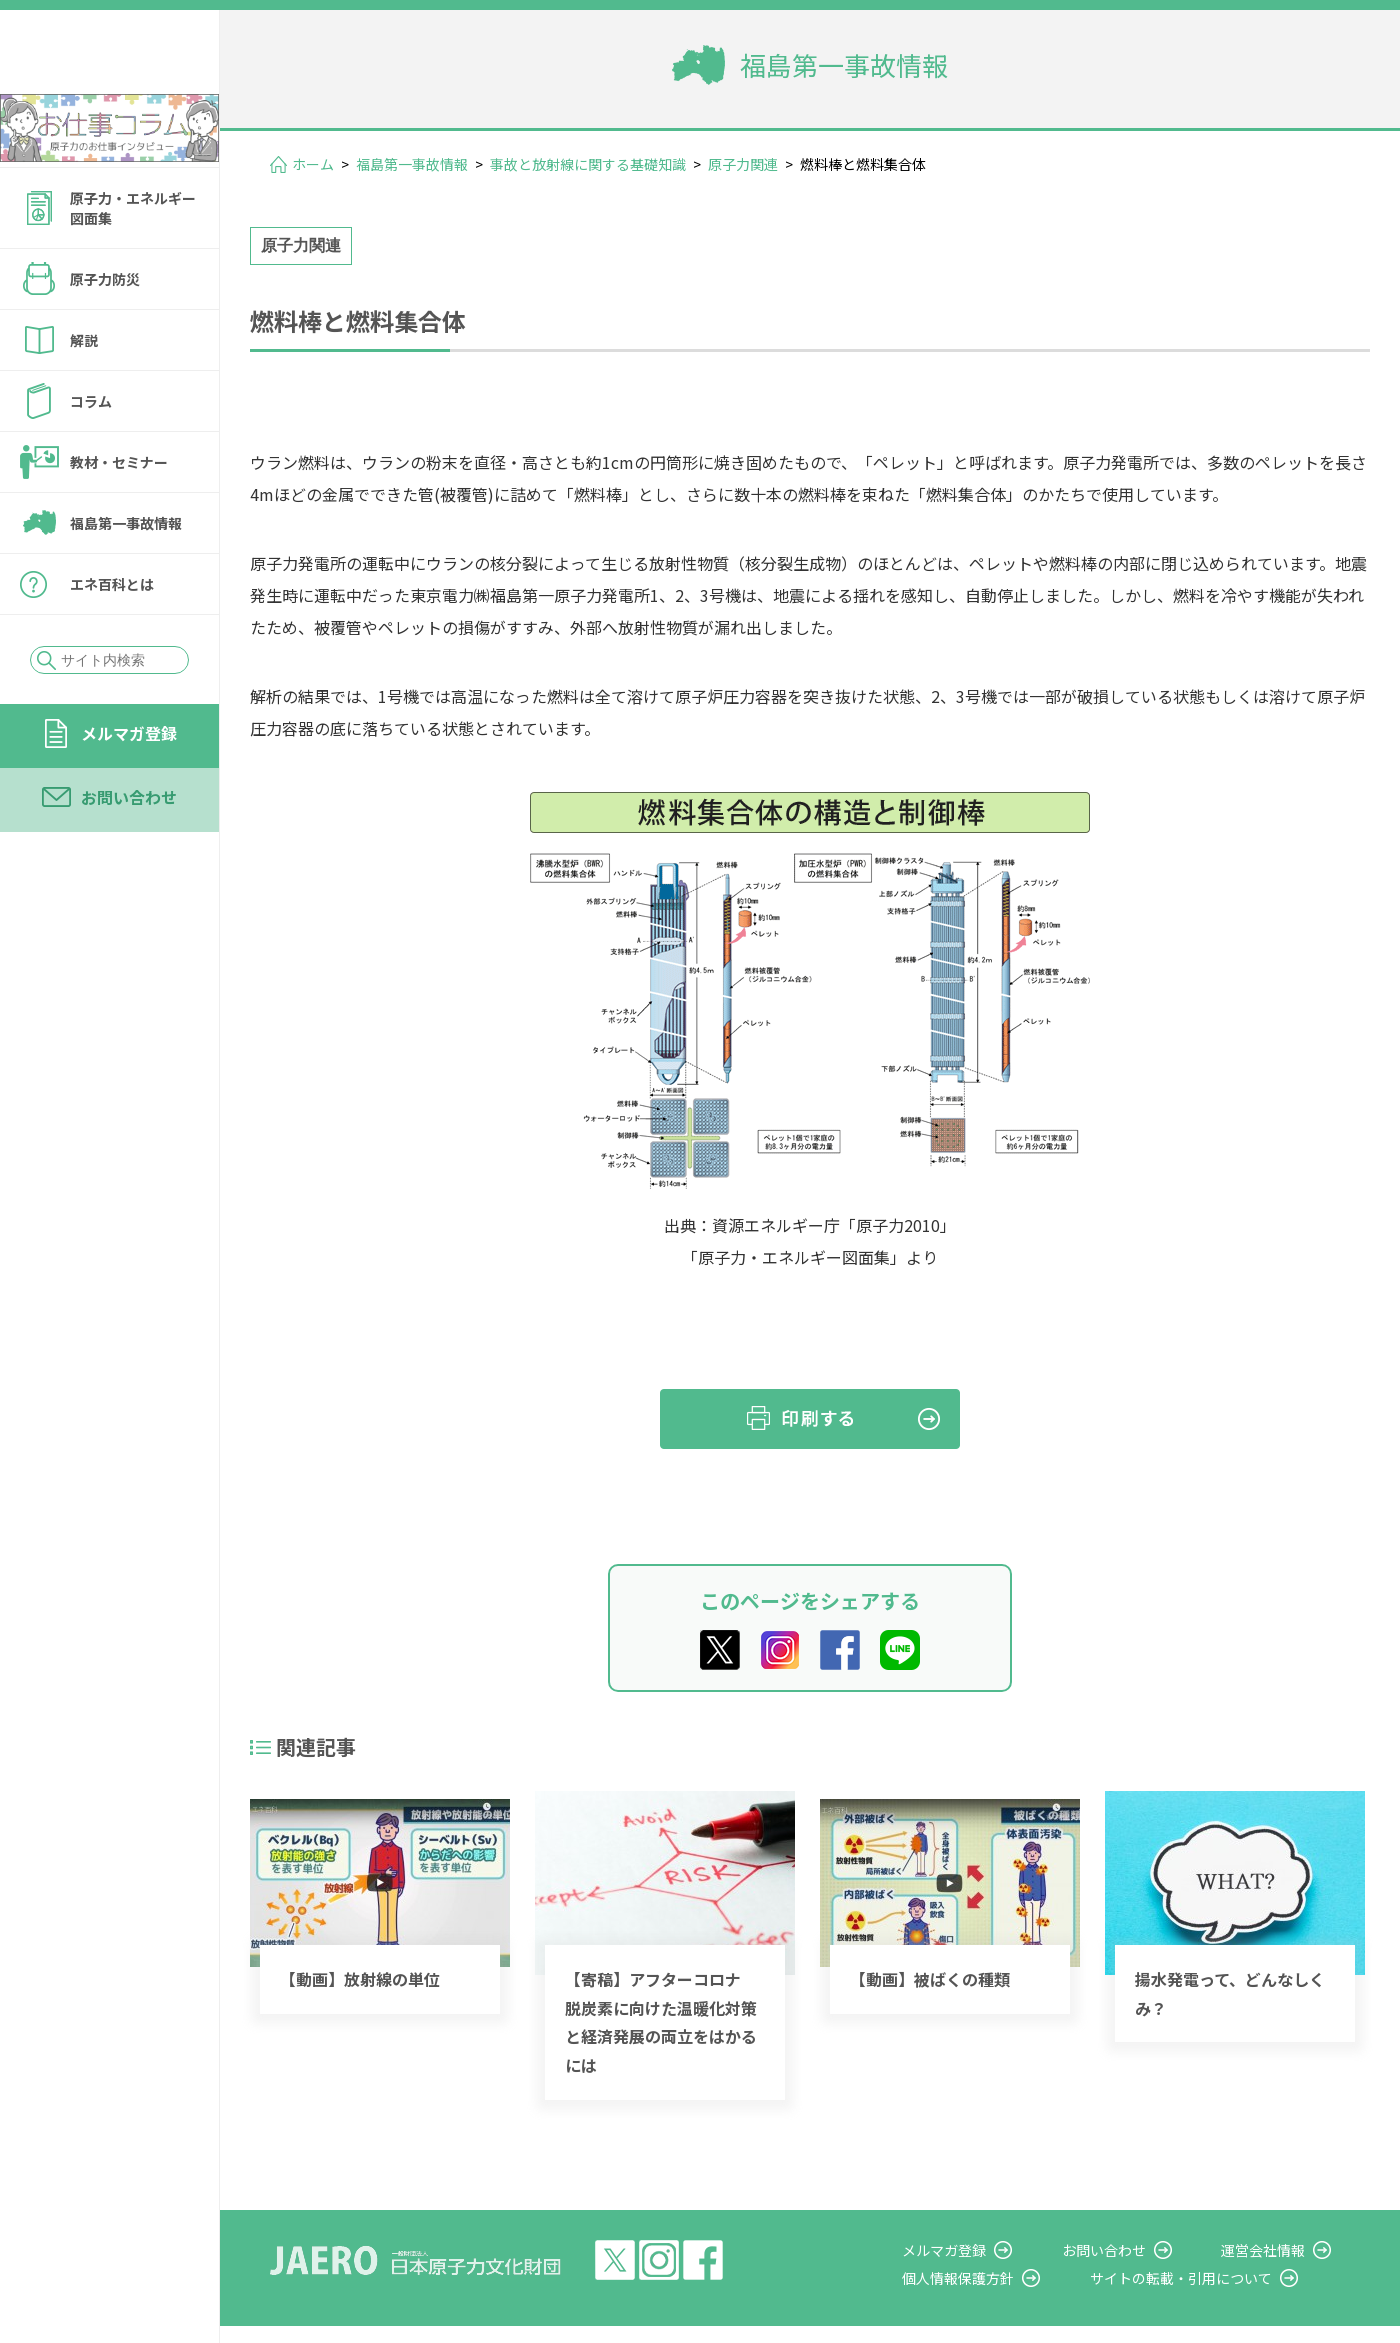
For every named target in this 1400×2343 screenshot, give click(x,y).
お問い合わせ (129, 851)
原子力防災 (105, 333)
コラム (91, 455)
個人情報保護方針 (1016, 2278)
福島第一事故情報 (126, 577)
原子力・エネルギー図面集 (133, 262)
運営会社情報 (1282, 2250)
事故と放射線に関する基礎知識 (588, 164)
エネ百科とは (112, 638)
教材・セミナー (119, 516)
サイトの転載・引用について (1219, 2278)
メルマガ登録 (129, 787)
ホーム (313, 164)
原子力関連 (743, 164)
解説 (84, 394)
